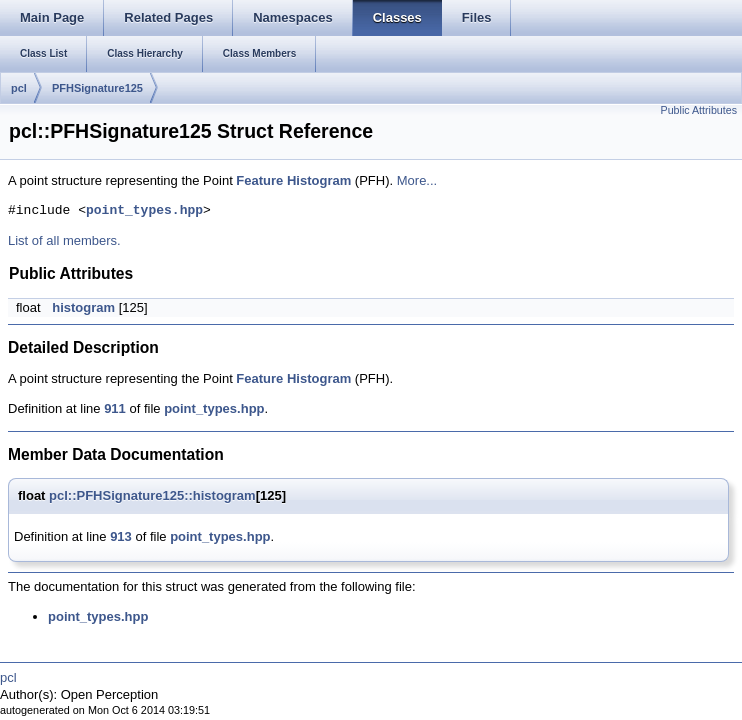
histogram (83, 307)
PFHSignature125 (97, 88)
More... (417, 180)
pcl (19, 88)
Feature (259, 180)
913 (121, 536)
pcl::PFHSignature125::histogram (152, 495)
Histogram (319, 180)
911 (115, 408)
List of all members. (64, 240)
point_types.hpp (144, 211)
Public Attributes (699, 110)
